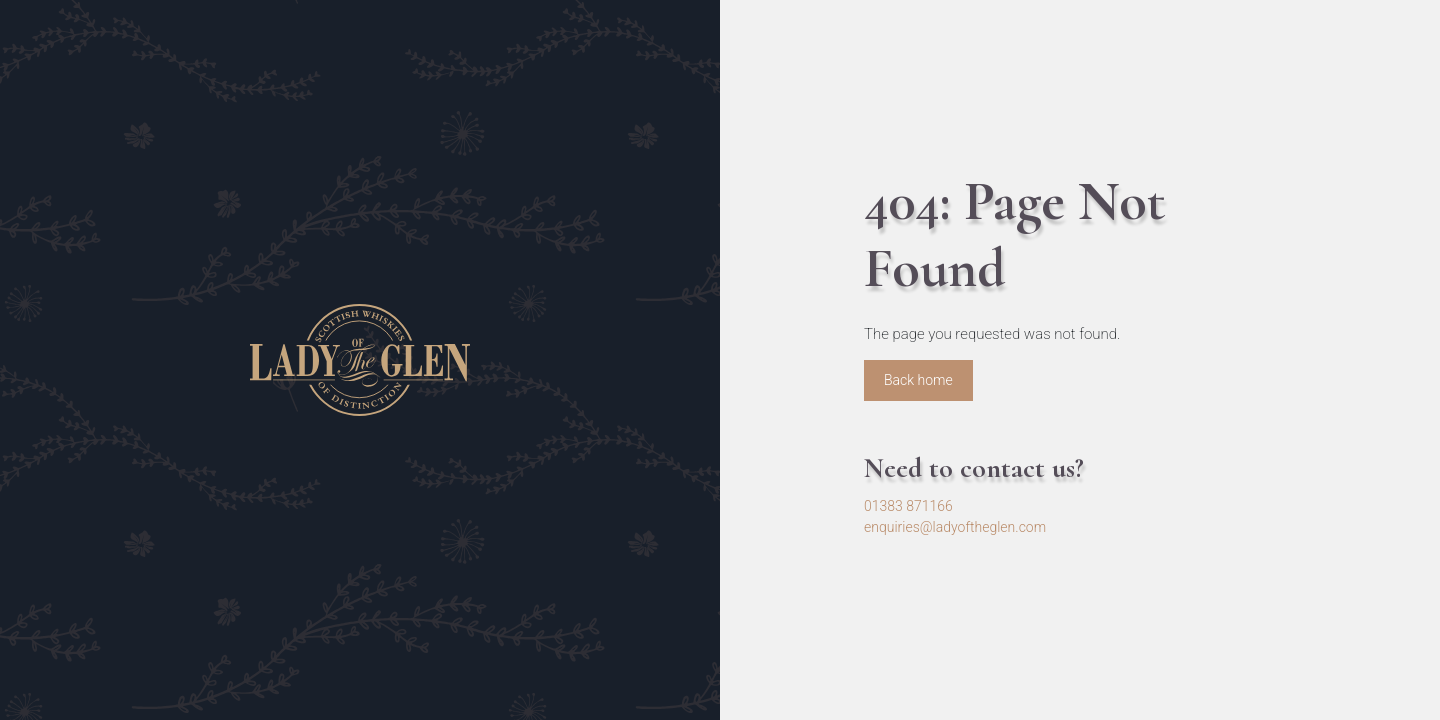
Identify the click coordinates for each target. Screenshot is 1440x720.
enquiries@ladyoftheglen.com (955, 527)
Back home (918, 380)
